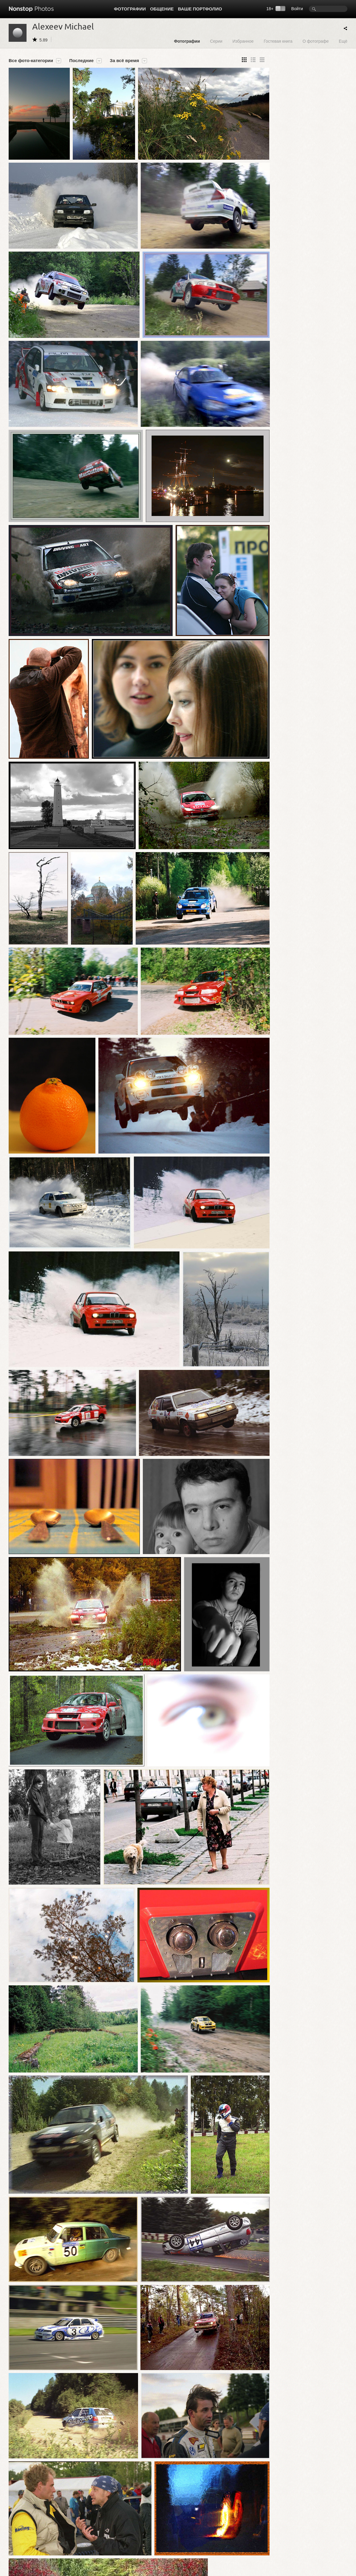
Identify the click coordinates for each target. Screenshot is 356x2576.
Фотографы (86, 2546)
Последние (81, 60)
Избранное (243, 41)
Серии (216, 41)
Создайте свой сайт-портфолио (172, 2540)
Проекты (16, 2546)
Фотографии (130, 8)
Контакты (152, 2552)
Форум (82, 2534)
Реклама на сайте (228, 2552)
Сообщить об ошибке (326, 2535)
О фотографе (316, 41)
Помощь (151, 2546)
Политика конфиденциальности (240, 2546)
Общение (162, 8)
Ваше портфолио (200, 8)
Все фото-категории (31, 60)
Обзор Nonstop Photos (164, 2534)
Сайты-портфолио (92, 2552)
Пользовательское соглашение (240, 2534)
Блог (80, 2540)
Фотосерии (18, 2540)
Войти (297, 8)
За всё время (124, 60)
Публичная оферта (229, 2540)
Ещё (343, 41)
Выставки (17, 2552)
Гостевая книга (278, 41)
